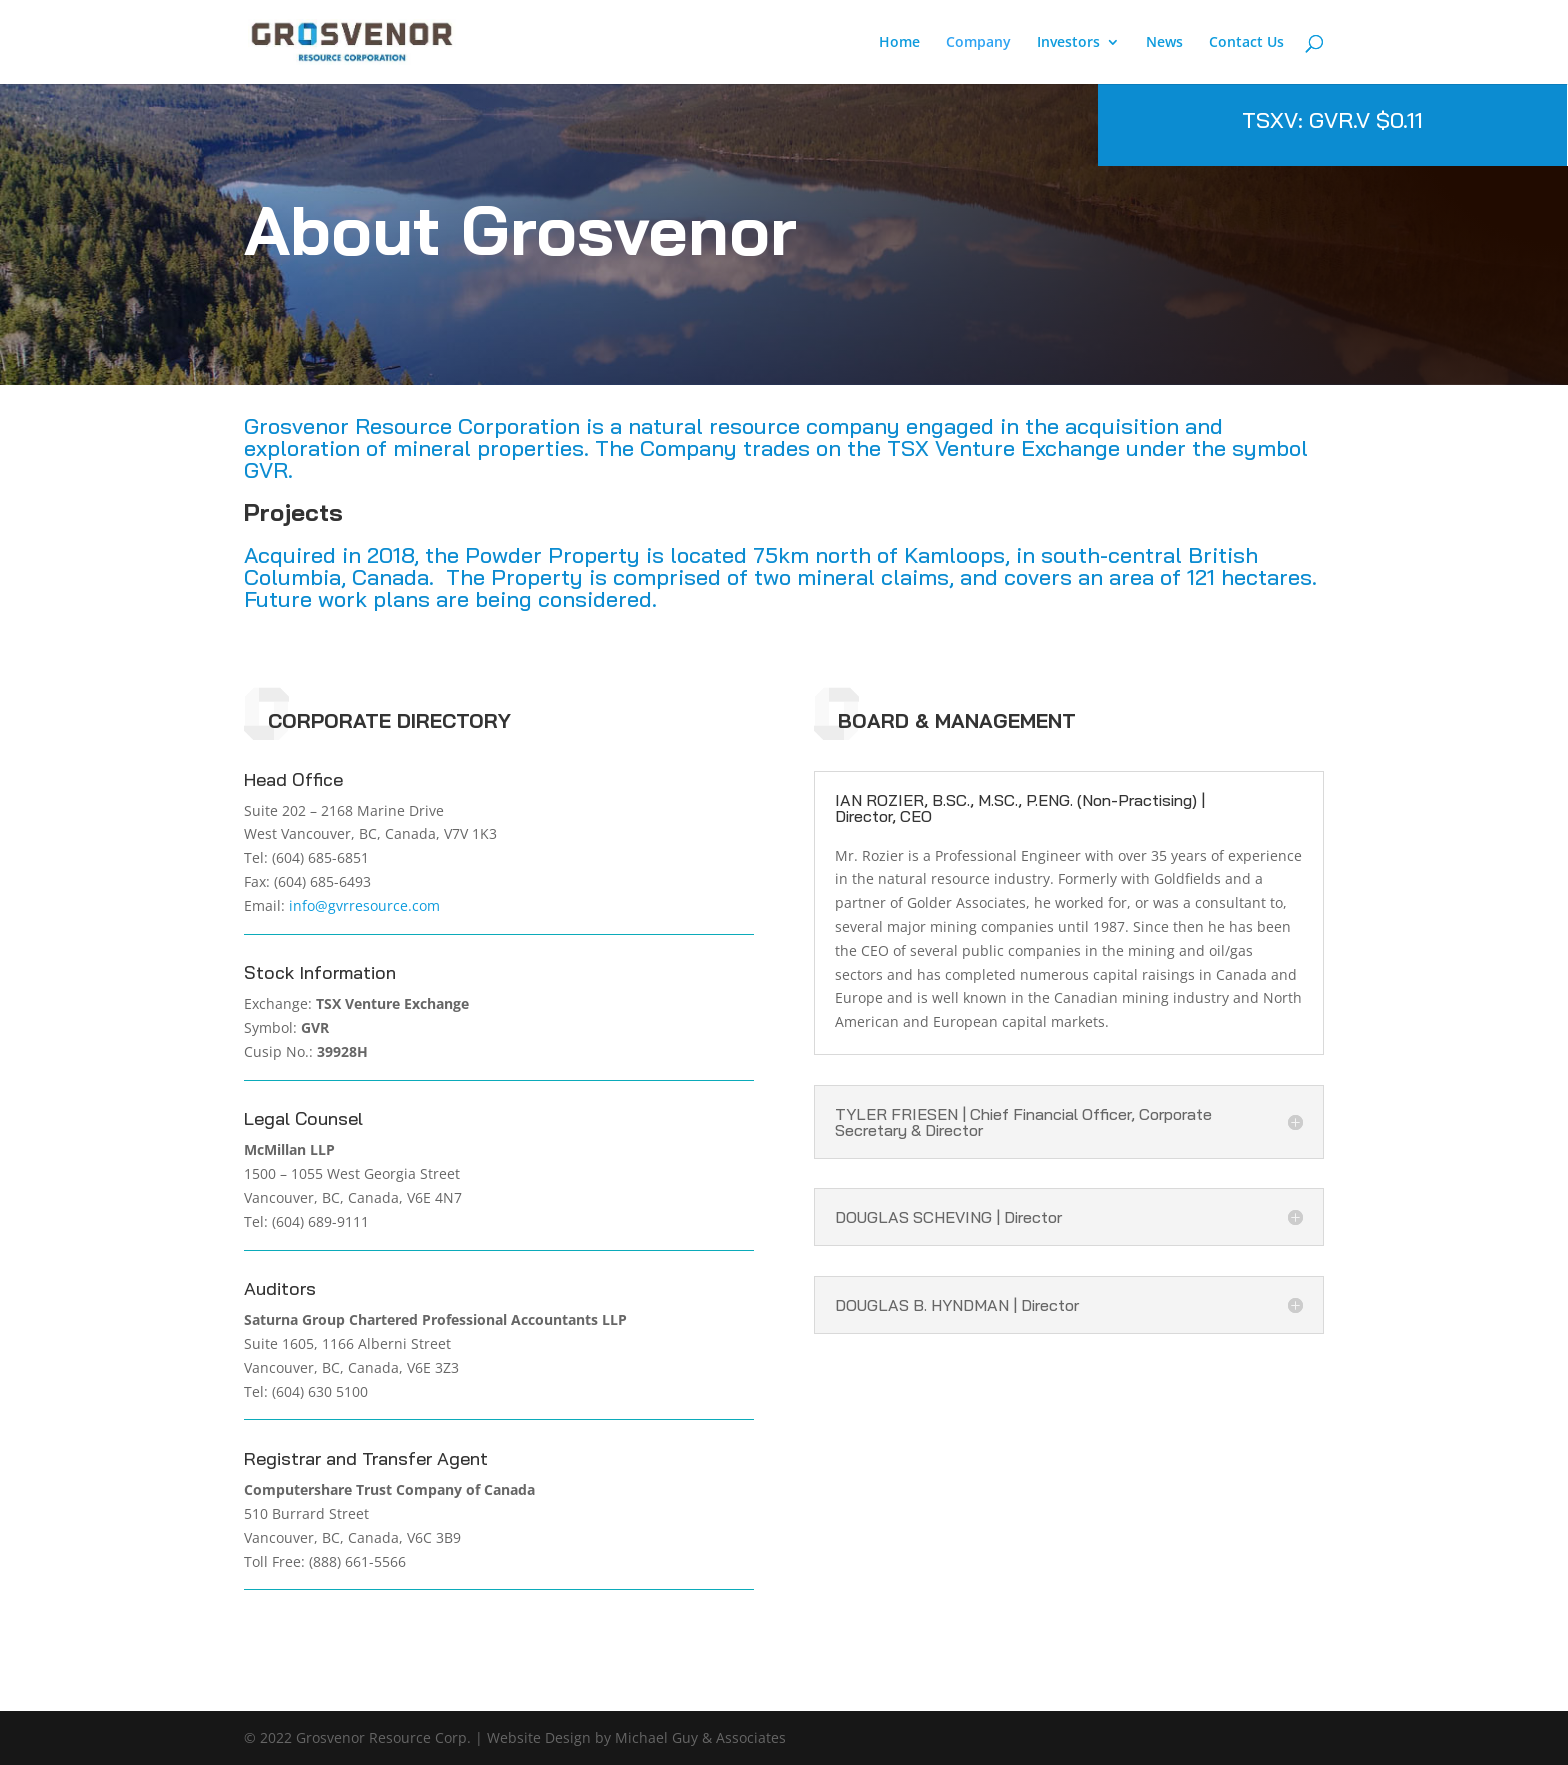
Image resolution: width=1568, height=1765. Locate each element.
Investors (1068, 43)
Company (978, 43)
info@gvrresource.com (364, 905)
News (1164, 43)
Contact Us (1246, 43)
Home (899, 43)
